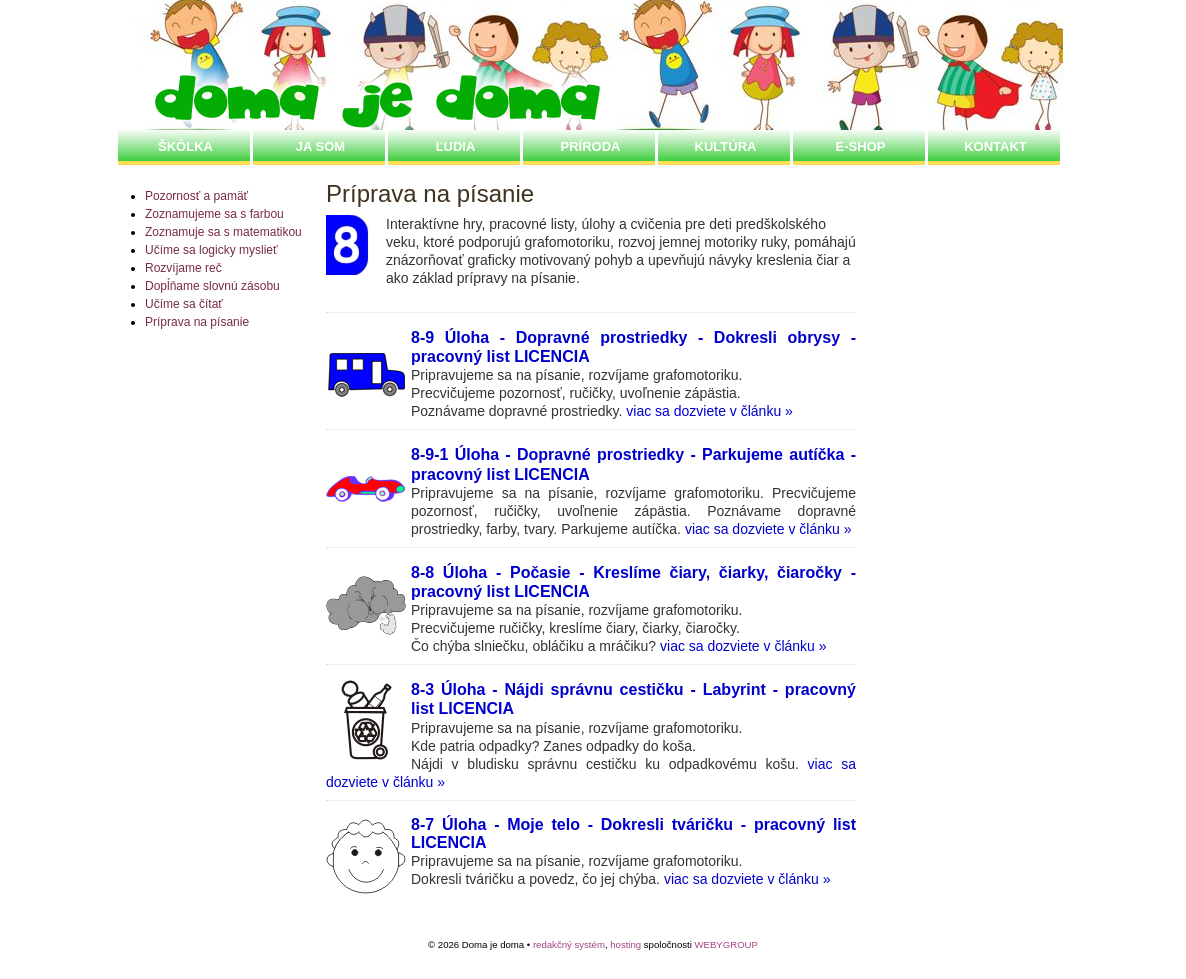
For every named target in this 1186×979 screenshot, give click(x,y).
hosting (625, 944)
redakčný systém (569, 944)
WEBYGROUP (725, 944)
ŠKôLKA (185, 146)
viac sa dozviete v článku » (709, 411)
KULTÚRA (726, 146)
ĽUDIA (456, 146)
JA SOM (320, 146)
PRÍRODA (591, 146)
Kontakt (995, 146)
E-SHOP (861, 146)
